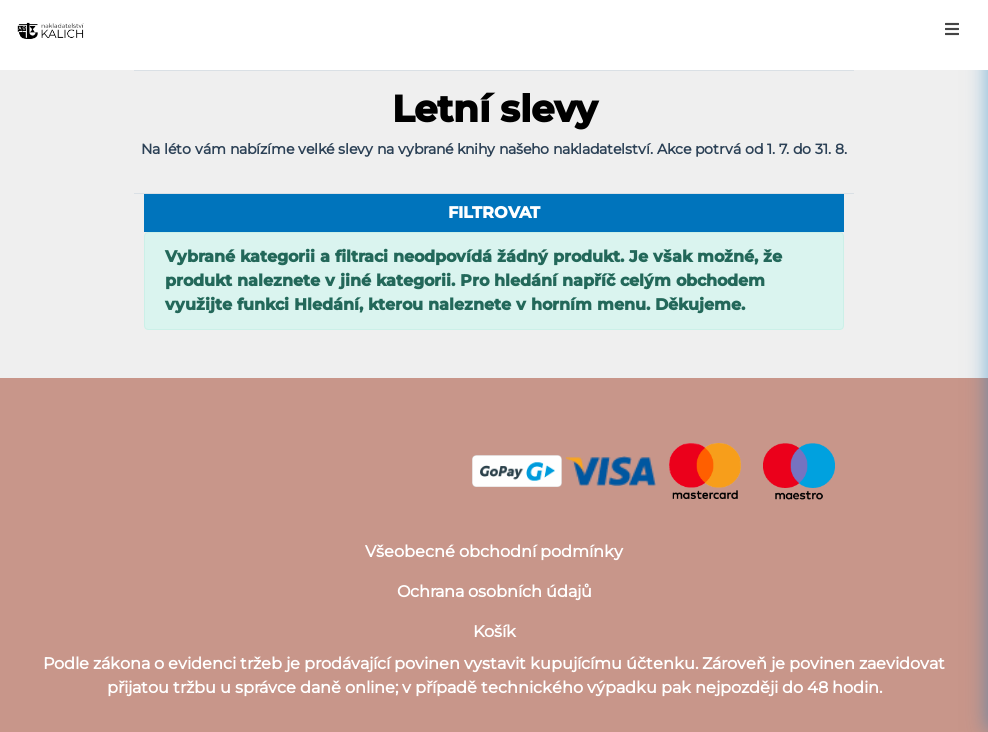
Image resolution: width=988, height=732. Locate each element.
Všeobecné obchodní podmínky (494, 551)
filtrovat (494, 212)
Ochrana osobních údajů (494, 591)
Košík (494, 631)
